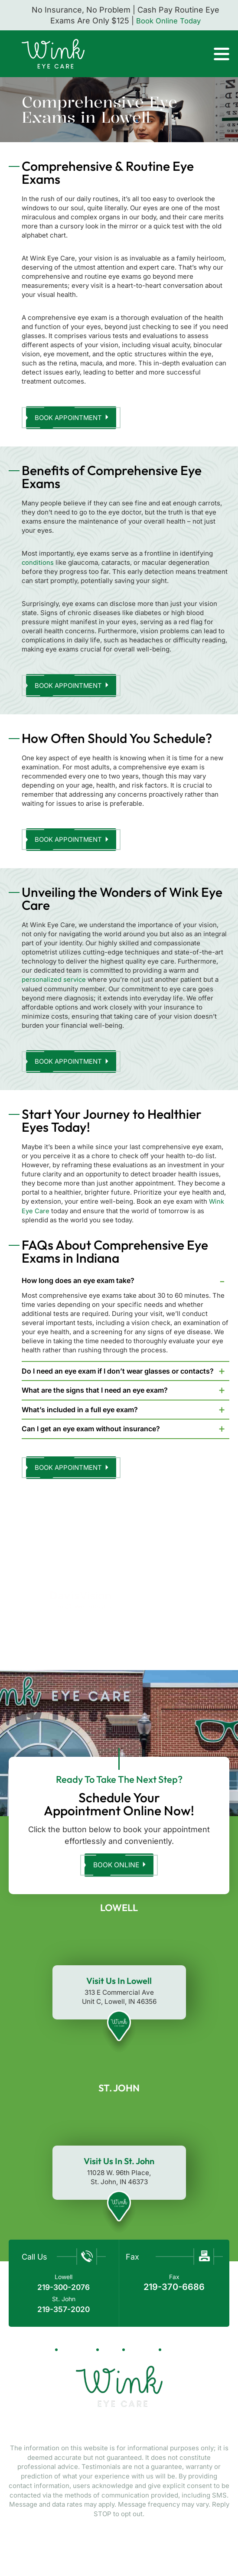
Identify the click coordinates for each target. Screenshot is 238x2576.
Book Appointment (70, 418)
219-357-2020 (63, 2317)
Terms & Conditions (163, 2549)
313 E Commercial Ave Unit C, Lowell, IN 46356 (119, 2005)
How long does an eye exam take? (78, 1285)
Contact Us (186, 2357)
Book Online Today (169, 20)
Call (194, 52)
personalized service (54, 984)
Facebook (95, 2435)
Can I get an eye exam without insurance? (91, 1434)
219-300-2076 (63, 2294)
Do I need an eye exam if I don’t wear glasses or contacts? (118, 1376)
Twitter (139, 2435)
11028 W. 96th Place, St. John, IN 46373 (119, 2185)
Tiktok (116, 2435)
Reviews (141, 2357)
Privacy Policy (96, 2549)
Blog (110, 2357)
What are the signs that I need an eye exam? (95, 1395)
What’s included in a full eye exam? (80, 1414)
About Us (76, 2357)
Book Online (116, 1872)
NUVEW (25, 2540)
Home (41, 2357)
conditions (38, 564)
